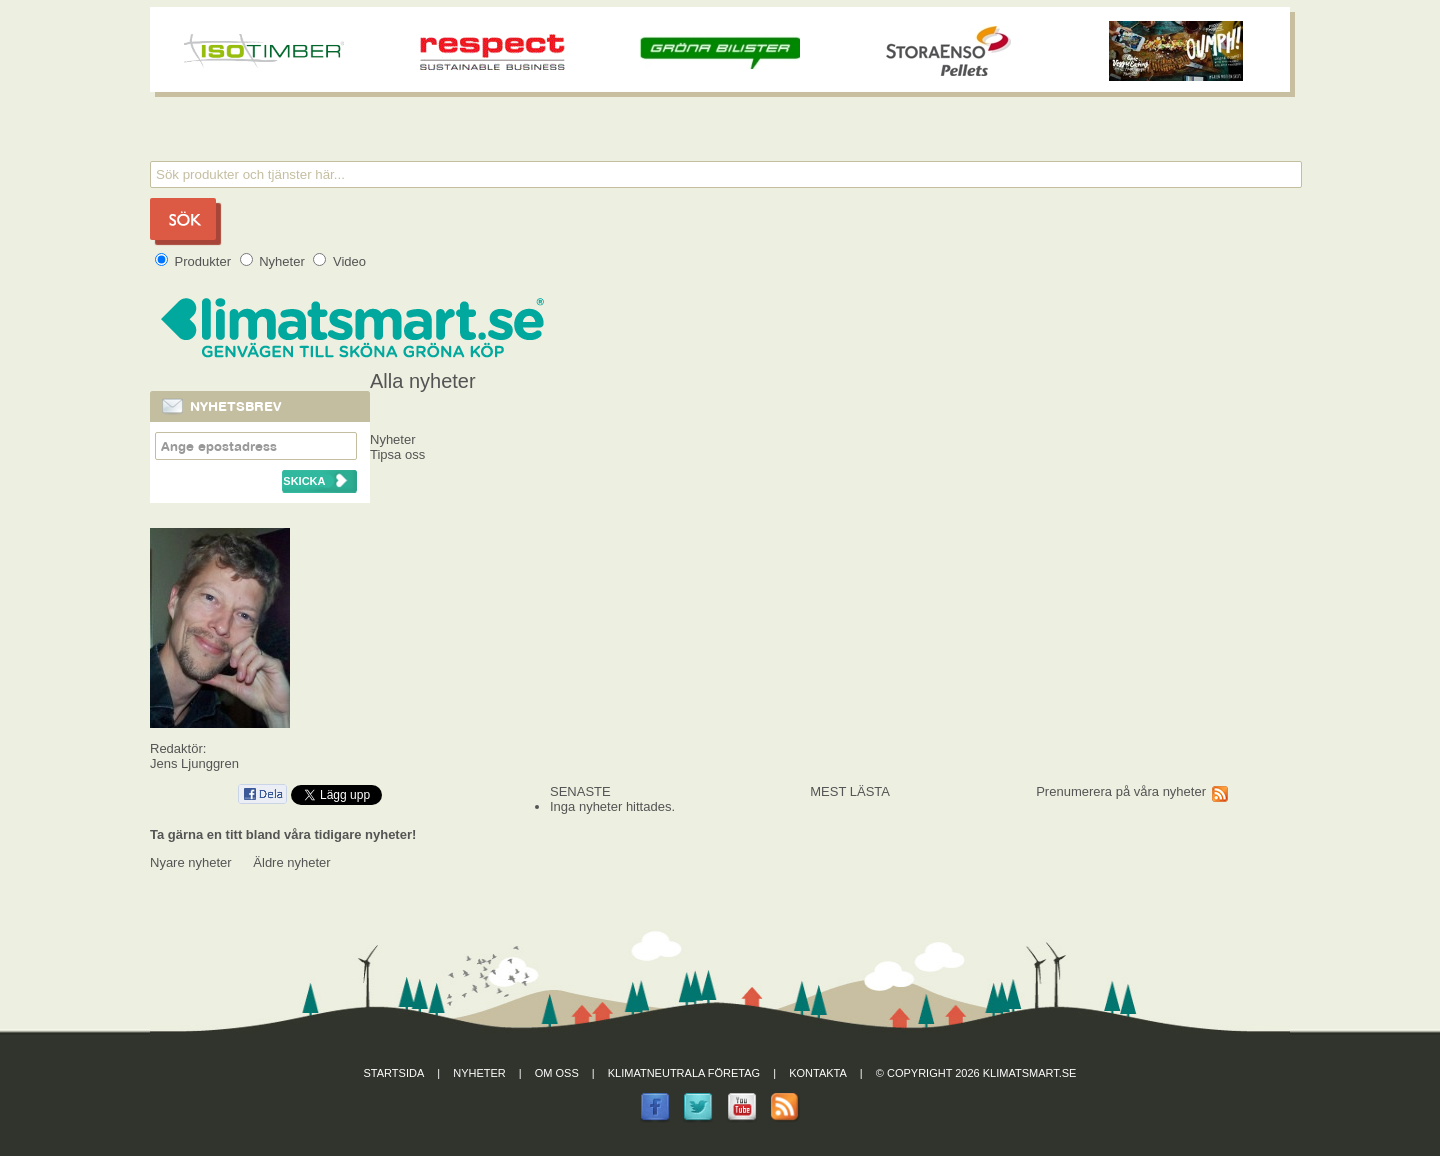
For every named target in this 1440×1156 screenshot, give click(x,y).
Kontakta (818, 1073)
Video (339, 261)
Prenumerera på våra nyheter (1121, 791)
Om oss (557, 1073)
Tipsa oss (397, 454)
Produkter (195, 261)
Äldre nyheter (291, 862)
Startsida (394, 1073)
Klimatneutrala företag (684, 1073)
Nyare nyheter (191, 862)
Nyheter (274, 261)
